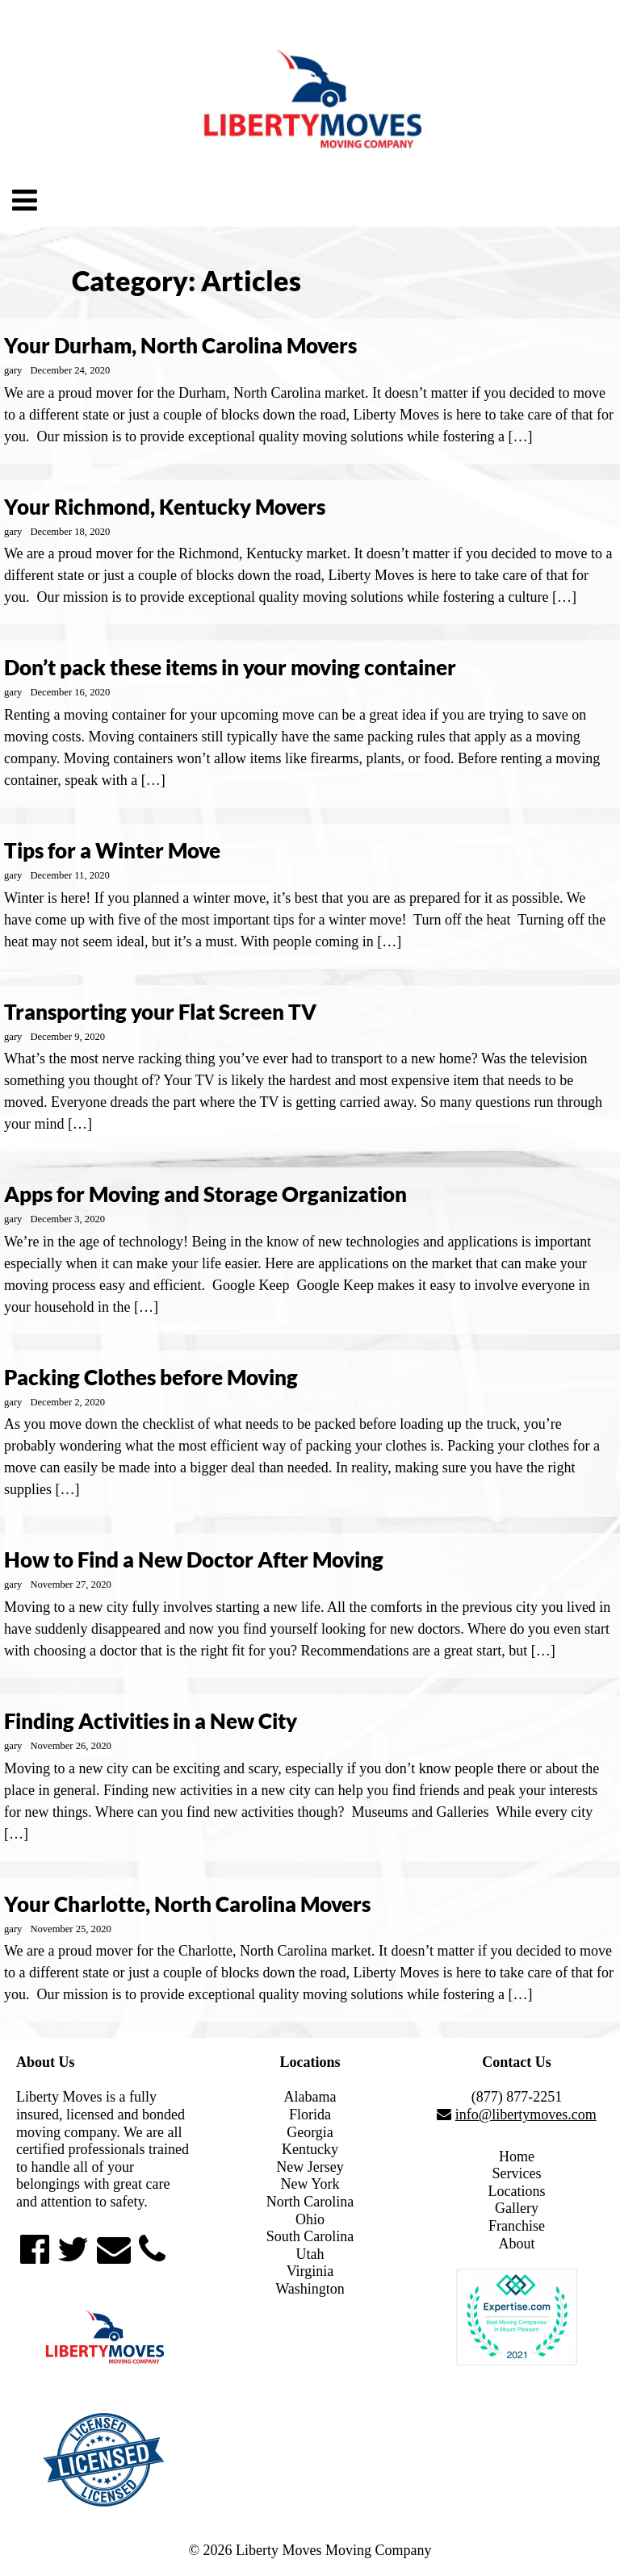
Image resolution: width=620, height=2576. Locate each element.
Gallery (516, 2208)
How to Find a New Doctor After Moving (193, 1559)
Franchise (516, 2226)
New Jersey (309, 2167)
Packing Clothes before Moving (151, 1377)
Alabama (310, 2097)
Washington (310, 2289)
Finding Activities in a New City (150, 1721)
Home (516, 2156)
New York (309, 2184)
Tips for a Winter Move (112, 850)
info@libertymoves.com (526, 2114)
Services (517, 2173)
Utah (310, 2254)
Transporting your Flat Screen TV (160, 1012)
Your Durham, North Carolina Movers (180, 345)
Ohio (310, 2219)
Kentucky (310, 2149)
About (517, 2244)
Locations (517, 2191)
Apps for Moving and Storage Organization (205, 1194)
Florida (310, 2114)
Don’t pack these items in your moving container (230, 667)
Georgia (310, 2132)
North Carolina (310, 2202)
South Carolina (310, 2236)
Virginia (310, 2271)
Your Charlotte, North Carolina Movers (187, 1904)
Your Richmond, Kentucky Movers (164, 507)
